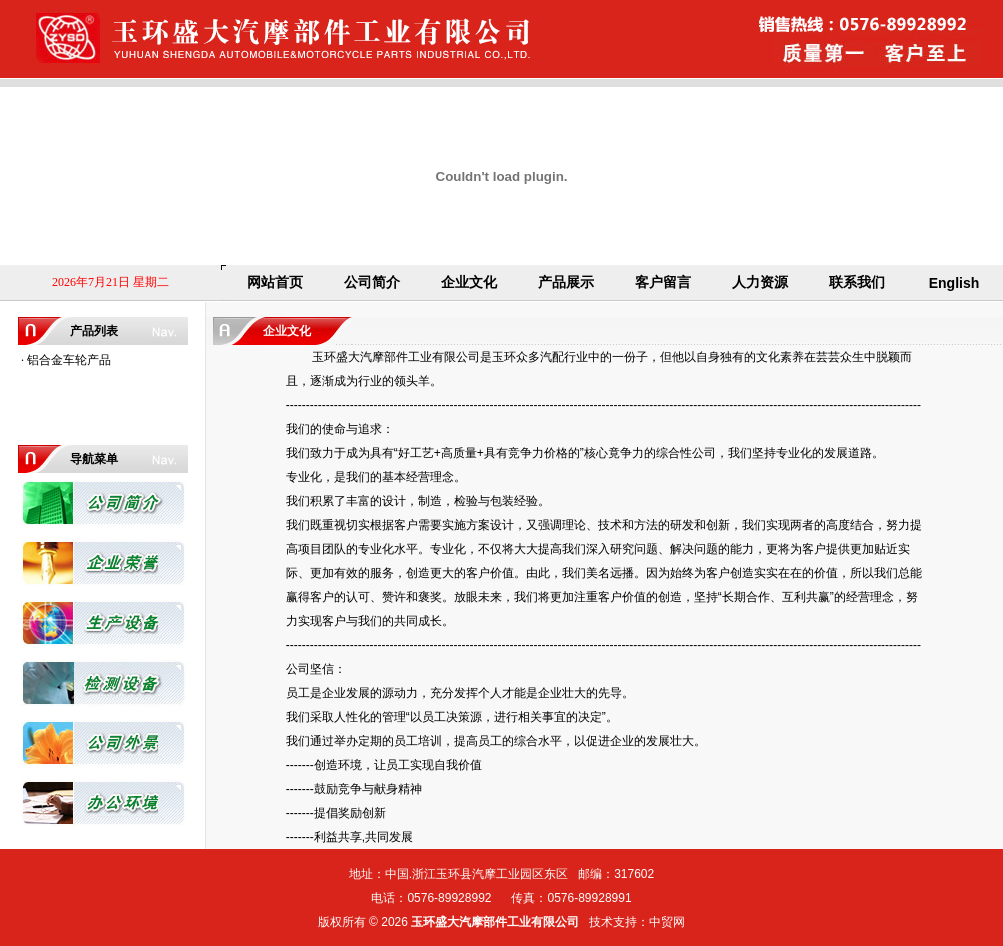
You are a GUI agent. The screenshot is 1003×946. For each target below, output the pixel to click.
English (954, 283)
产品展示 (566, 282)
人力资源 (760, 282)
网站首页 (275, 282)
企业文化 (469, 282)
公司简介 (372, 282)
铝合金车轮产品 (69, 360)
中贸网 (667, 922)
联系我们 (857, 282)
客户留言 (663, 282)
